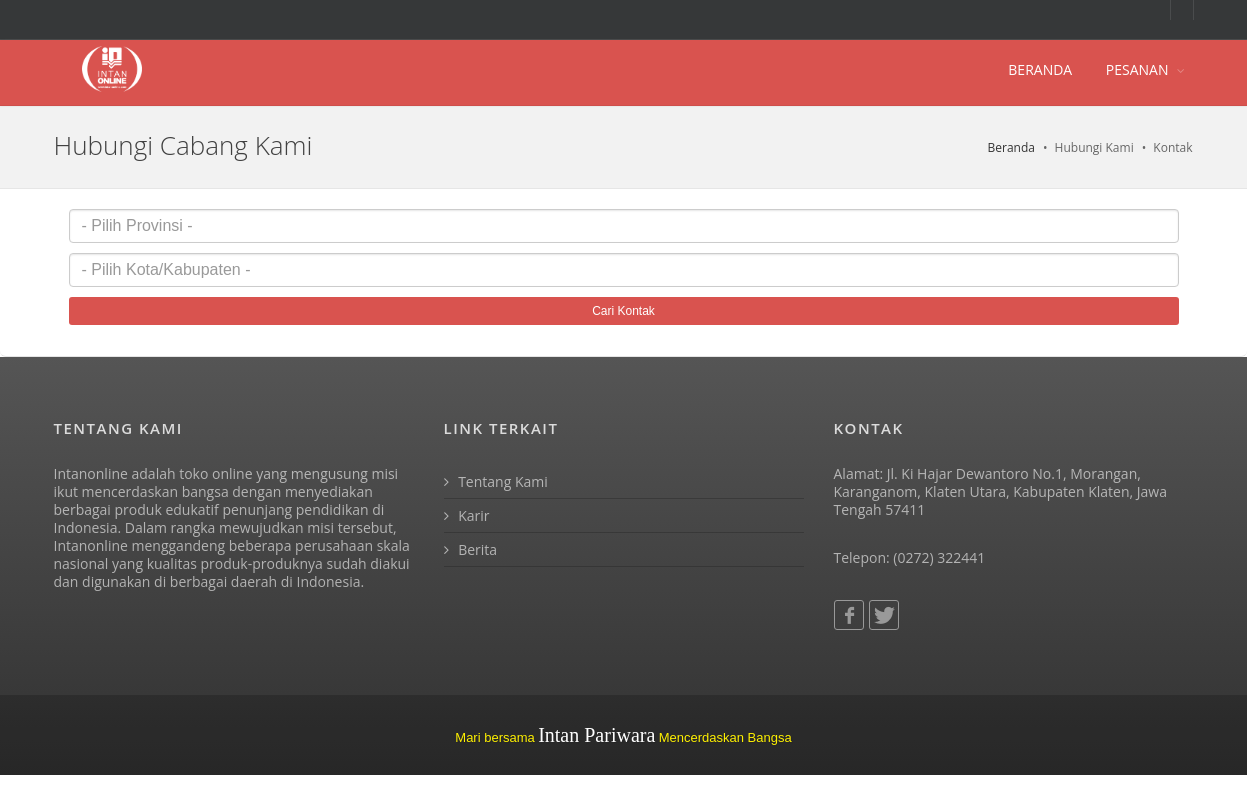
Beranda (1011, 147)
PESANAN (1137, 69)
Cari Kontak (623, 311)
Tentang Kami (496, 481)
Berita (471, 549)
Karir (467, 515)
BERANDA (1040, 69)
